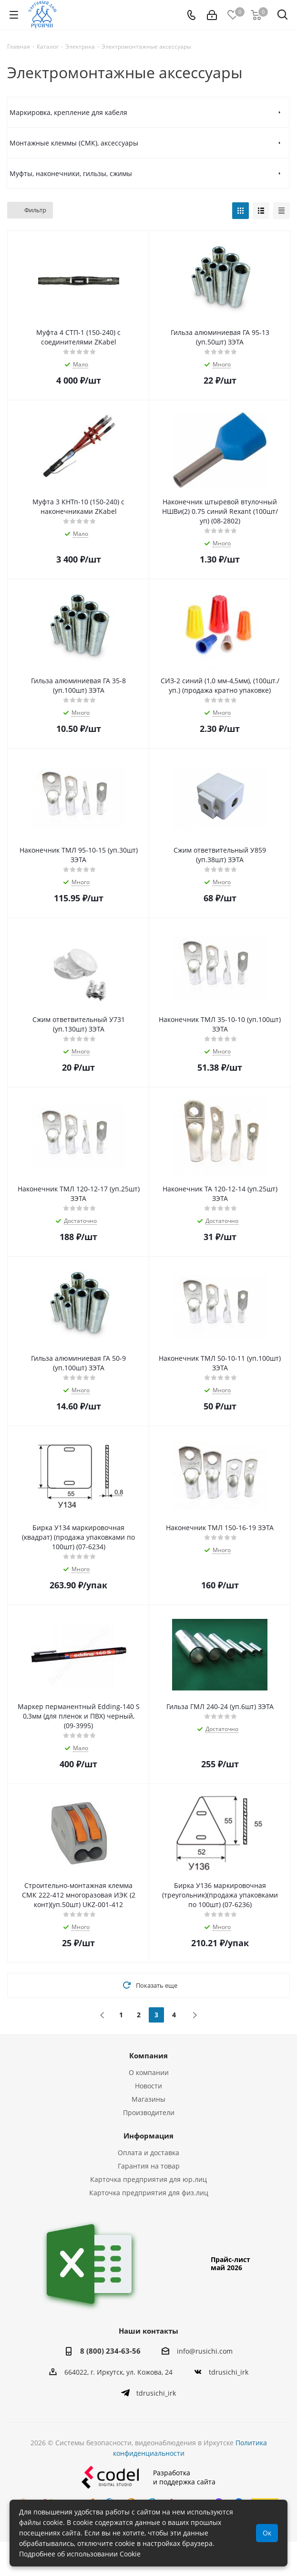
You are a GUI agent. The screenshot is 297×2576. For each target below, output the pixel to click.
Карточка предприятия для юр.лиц (148, 2179)
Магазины (148, 2099)
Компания (148, 2055)
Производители (148, 2112)
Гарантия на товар (149, 2165)
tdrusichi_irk (228, 2372)
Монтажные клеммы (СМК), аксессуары (74, 142)
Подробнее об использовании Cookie (80, 2553)
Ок (267, 2532)
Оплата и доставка (148, 2152)
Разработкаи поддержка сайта (148, 2494)
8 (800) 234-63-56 (110, 2351)
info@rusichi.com (205, 2351)
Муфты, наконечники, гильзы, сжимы (71, 173)
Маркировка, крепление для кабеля (68, 112)
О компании (149, 2072)
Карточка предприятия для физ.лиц (148, 2192)
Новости (148, 2085)
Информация (148, 2135)
